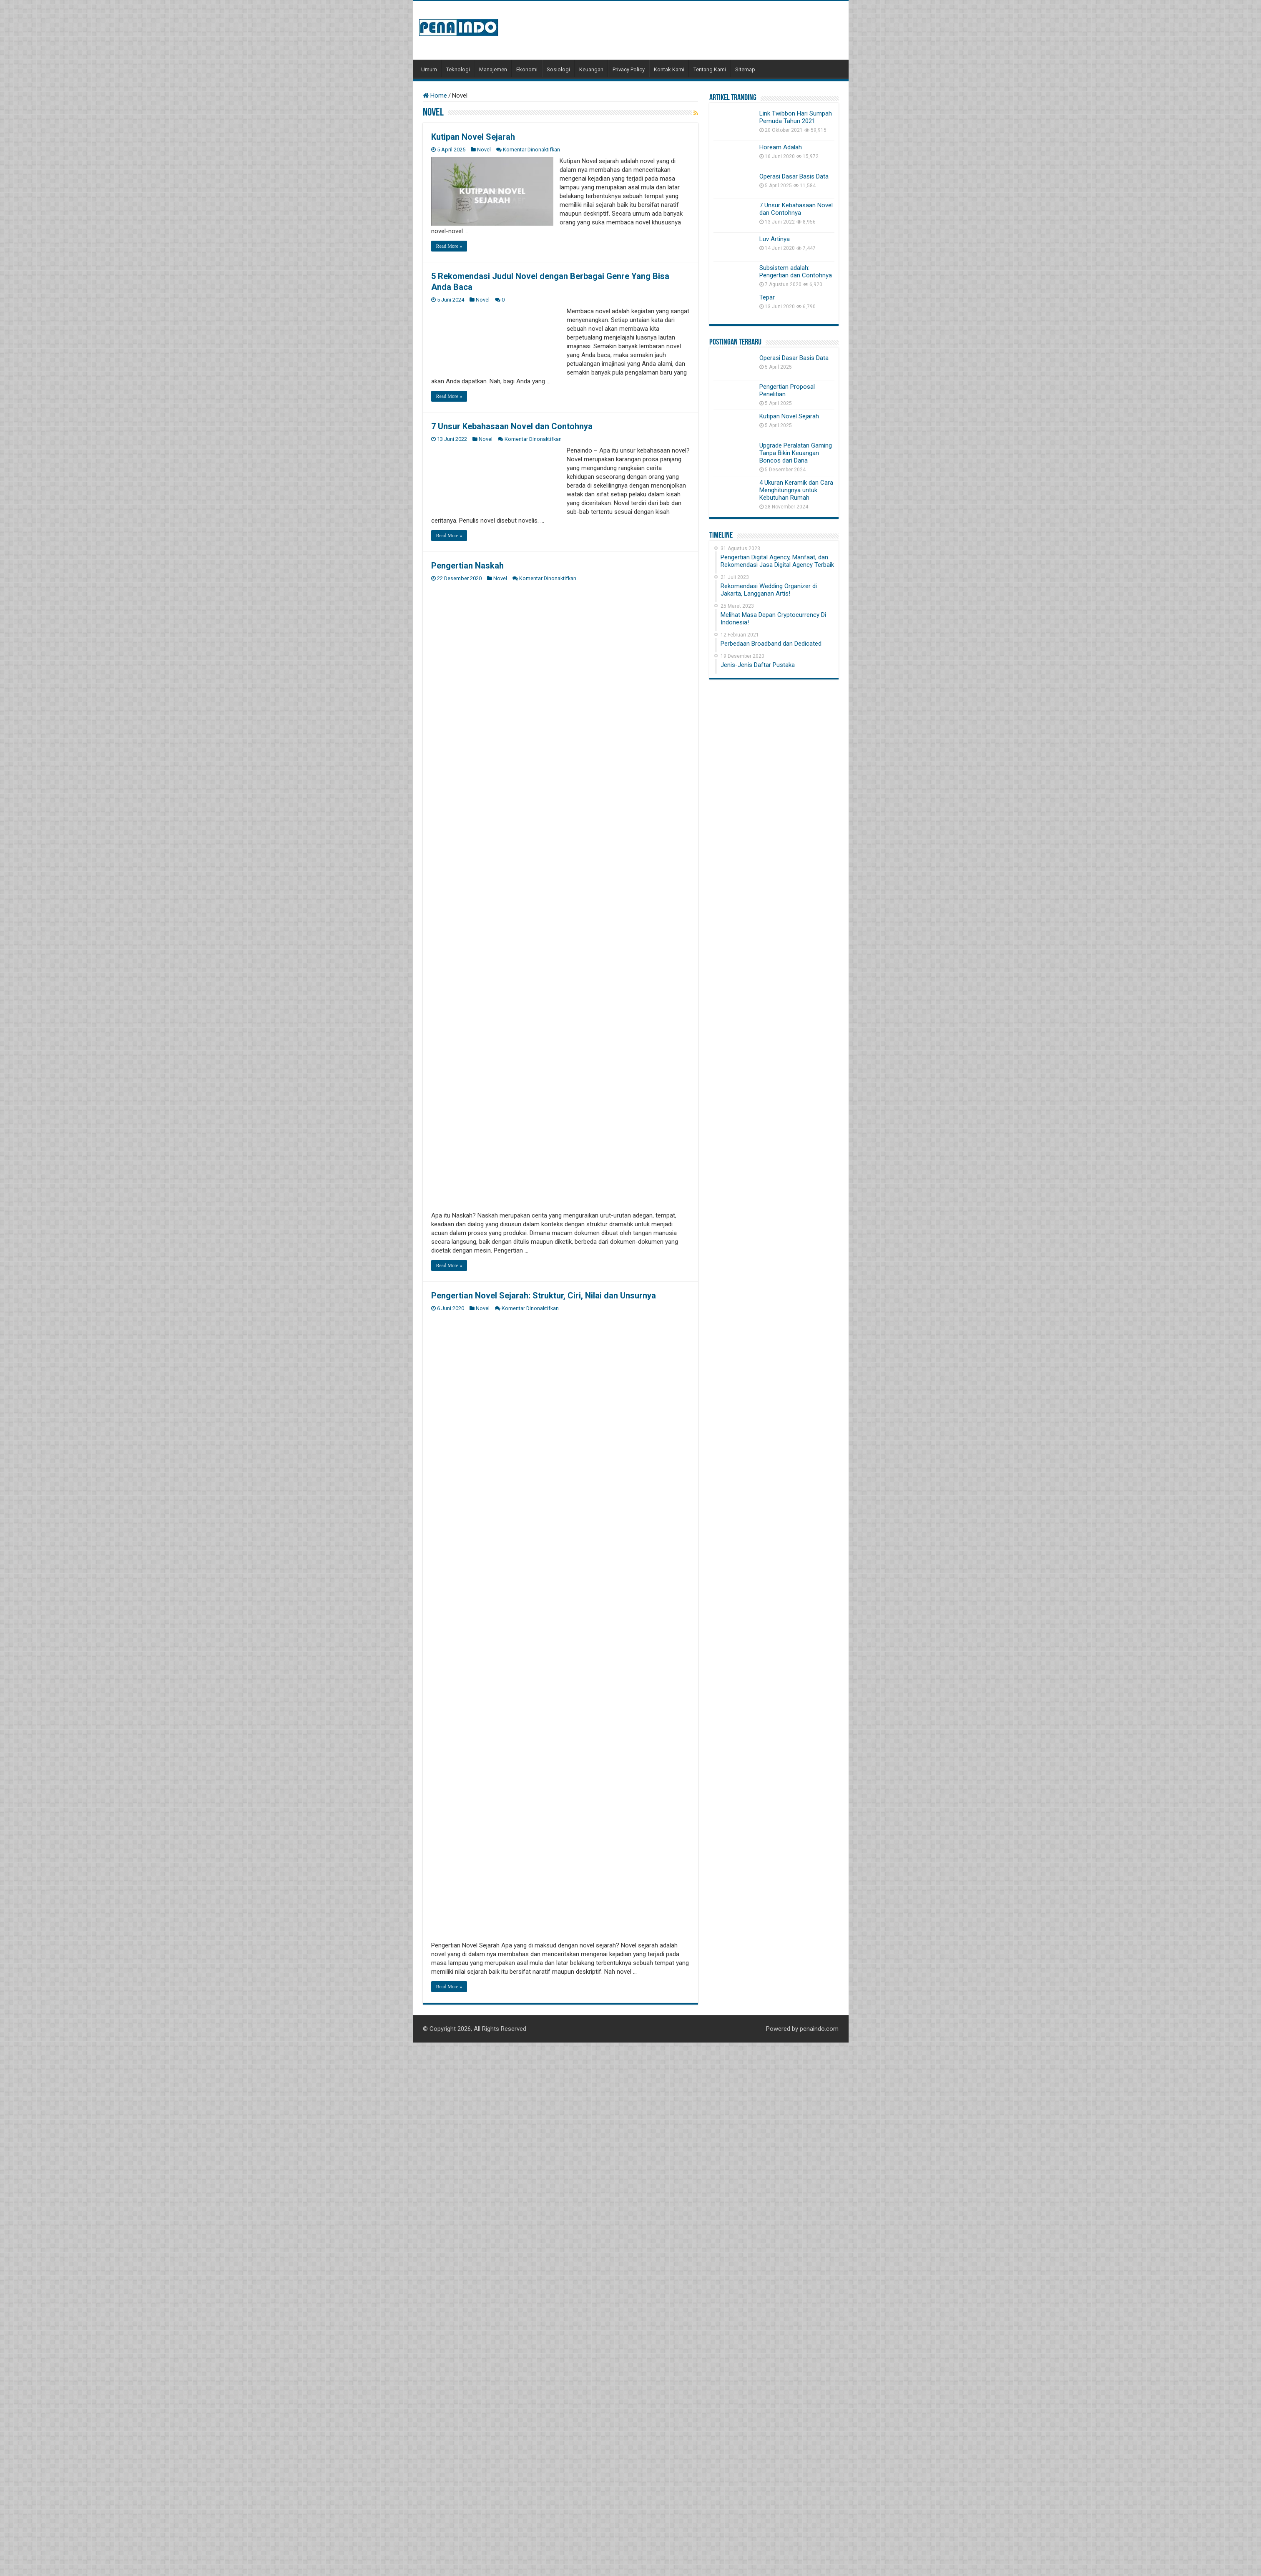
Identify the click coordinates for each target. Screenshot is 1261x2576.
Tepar (767, 297)
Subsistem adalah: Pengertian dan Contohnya (795, 271)
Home (435, 95)
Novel (484, 149)
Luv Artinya (774, 239)
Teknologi (458, 69)
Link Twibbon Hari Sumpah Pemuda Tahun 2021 (795, 117)
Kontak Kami (669, 69)
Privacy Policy (629, 69)
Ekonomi (527, 69)
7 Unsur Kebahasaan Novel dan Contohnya (512, 426)
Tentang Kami (709, 69)
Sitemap (745, 69)
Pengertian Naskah (467, 566)
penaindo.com (819, 2029)
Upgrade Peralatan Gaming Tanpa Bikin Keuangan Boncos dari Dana (795, 453)
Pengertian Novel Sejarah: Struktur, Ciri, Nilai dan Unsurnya (543, 1296)
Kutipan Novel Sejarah (473, 137)
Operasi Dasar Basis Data (794, 176)
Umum (429, 69)
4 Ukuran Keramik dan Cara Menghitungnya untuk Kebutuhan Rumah (796, 490)
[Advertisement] (687, 30)
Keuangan (591, 69)
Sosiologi (558, 69)
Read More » (449, 246)
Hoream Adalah (780, 147)
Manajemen (493, 69)
